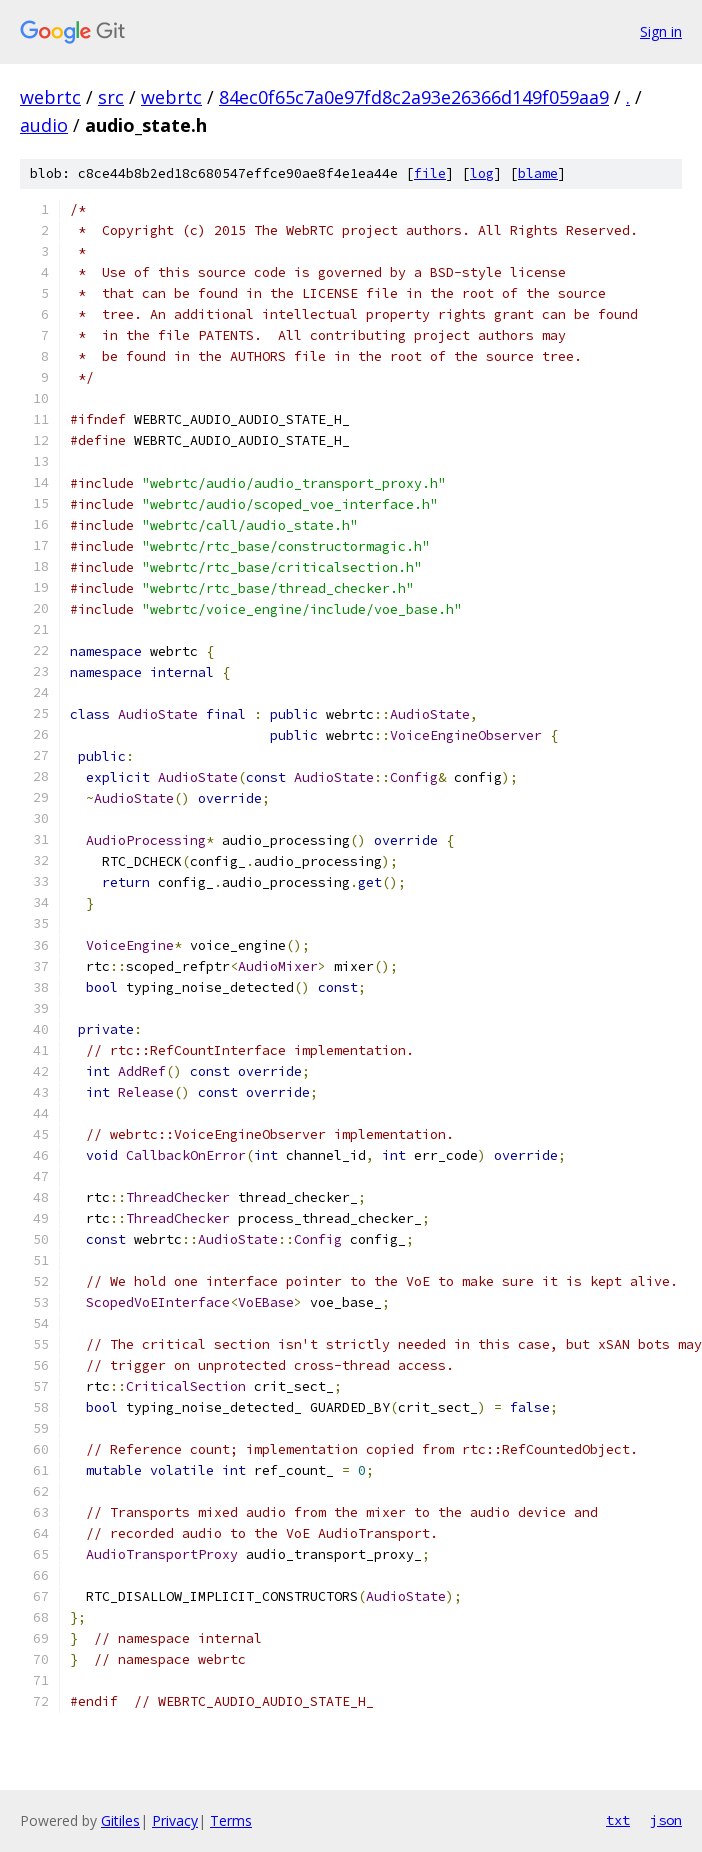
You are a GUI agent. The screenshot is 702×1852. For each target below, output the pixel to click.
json (666, 1820)
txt (618, 1820)
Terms (231, 1820)
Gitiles (120, 1820)
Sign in (661, 31)
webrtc (50, 97)
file (430, 173)
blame (538, 173)
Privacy (175, 1820)
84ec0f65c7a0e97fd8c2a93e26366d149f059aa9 (414, 97)
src (111, 97)
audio (44, 125)
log (482, 173)
